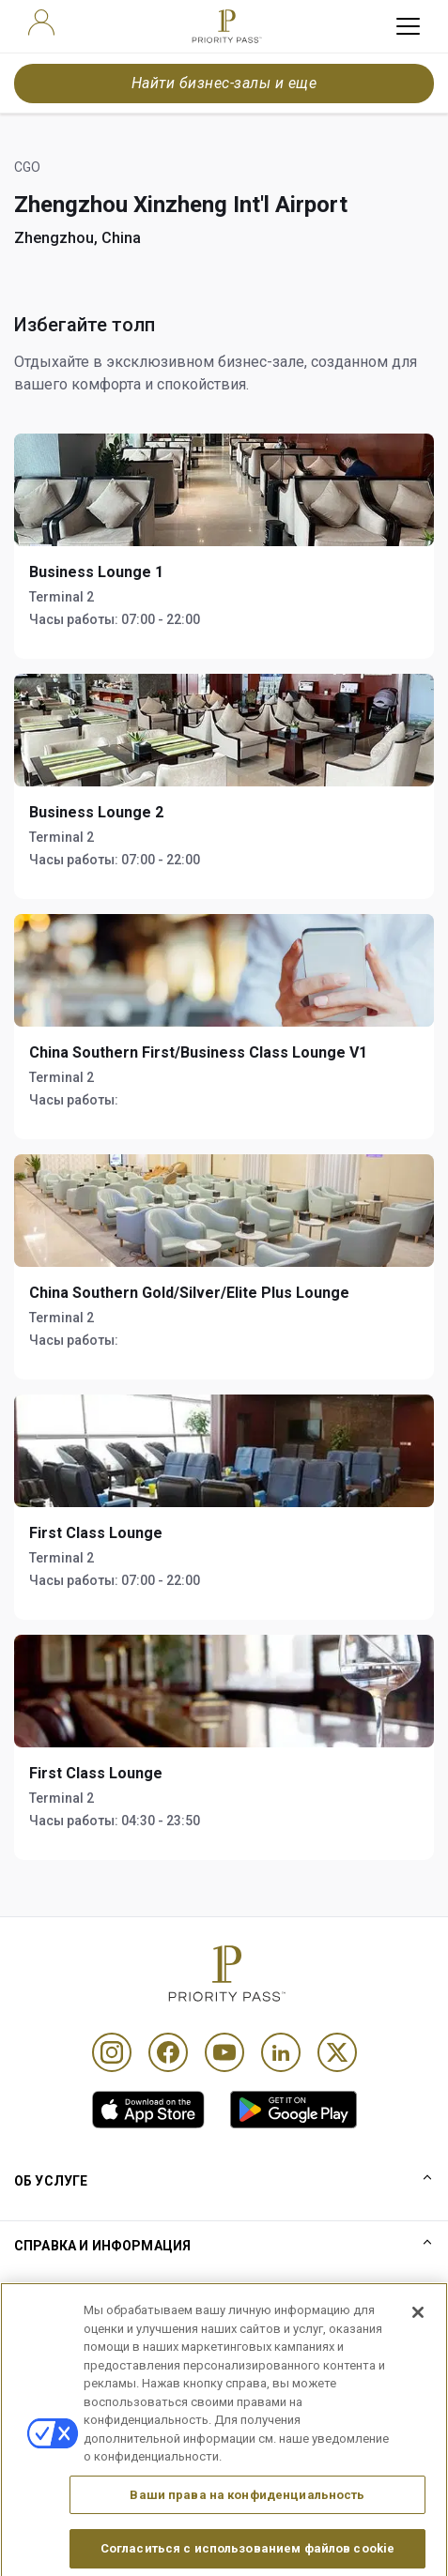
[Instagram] (111, 2052)
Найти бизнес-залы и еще (224, 83)
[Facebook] (168, 2052)
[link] (148, 2109)
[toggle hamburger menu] (408, 26)
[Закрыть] (418, 2343)
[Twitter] (337, 2052)
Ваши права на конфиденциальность (247, 2525)
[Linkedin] (281, 2052)
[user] (41, 22)
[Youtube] (224, 2052)
